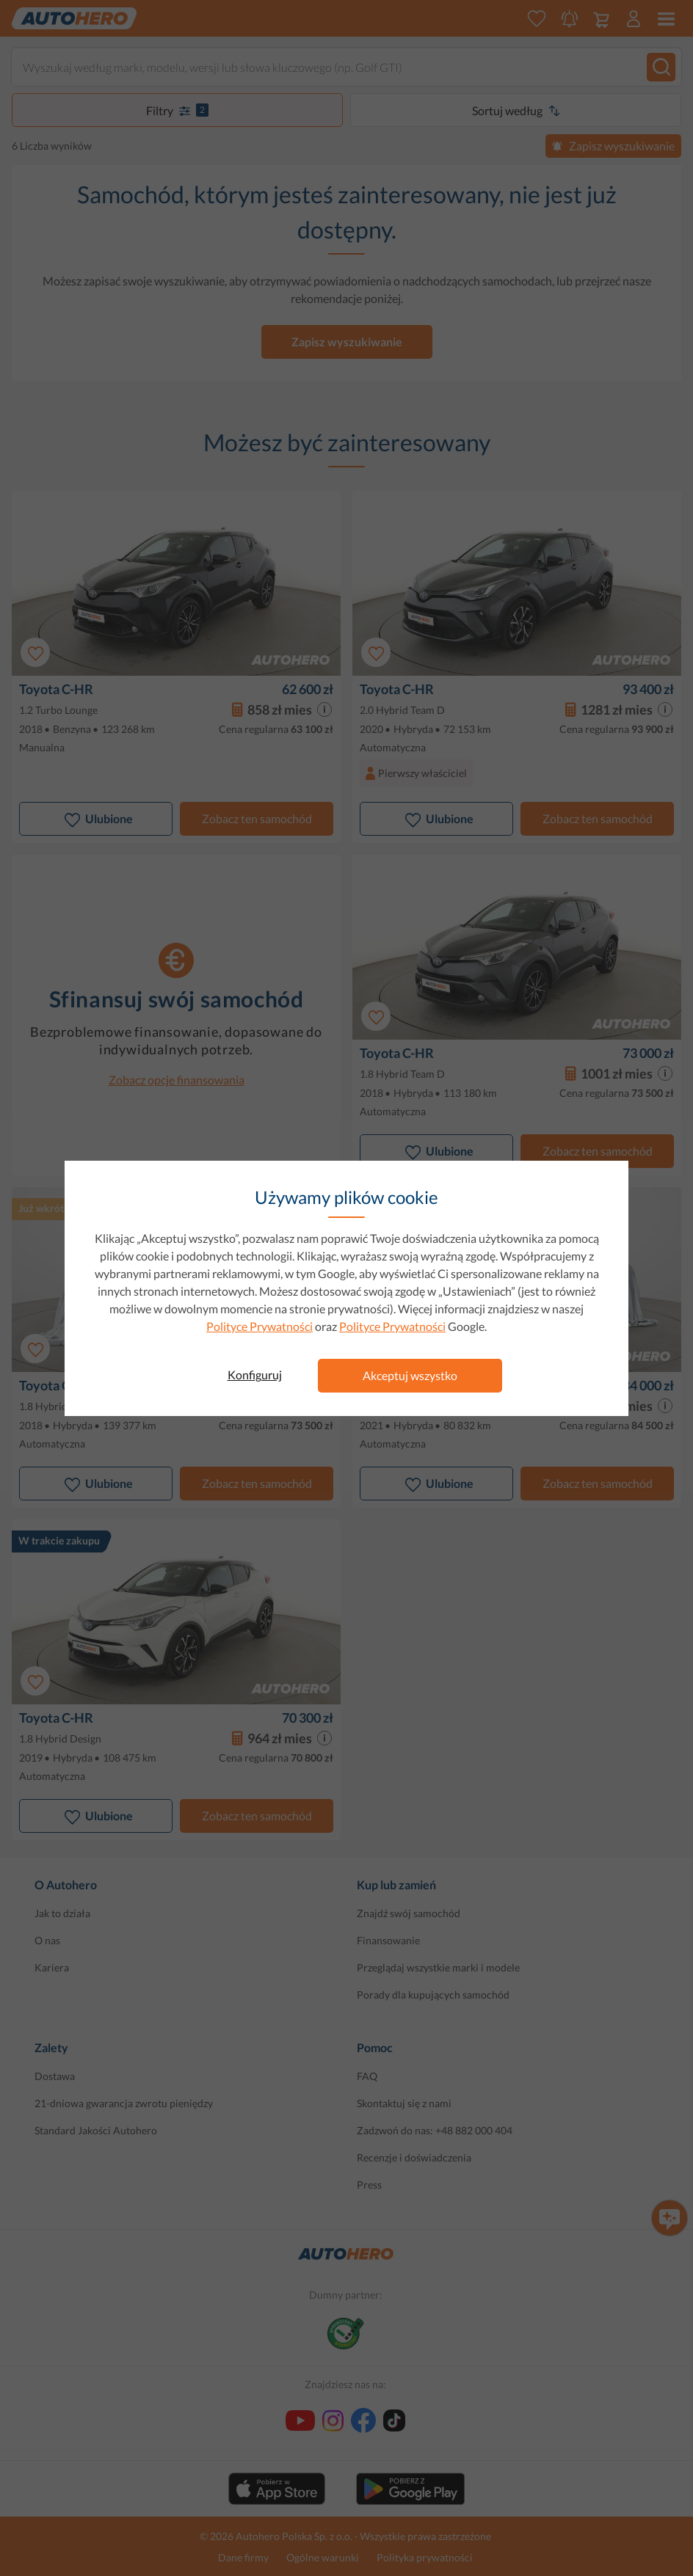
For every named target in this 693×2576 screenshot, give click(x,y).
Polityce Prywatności (259, 1326)
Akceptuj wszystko (410, 1375)
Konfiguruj (255, 1375)
